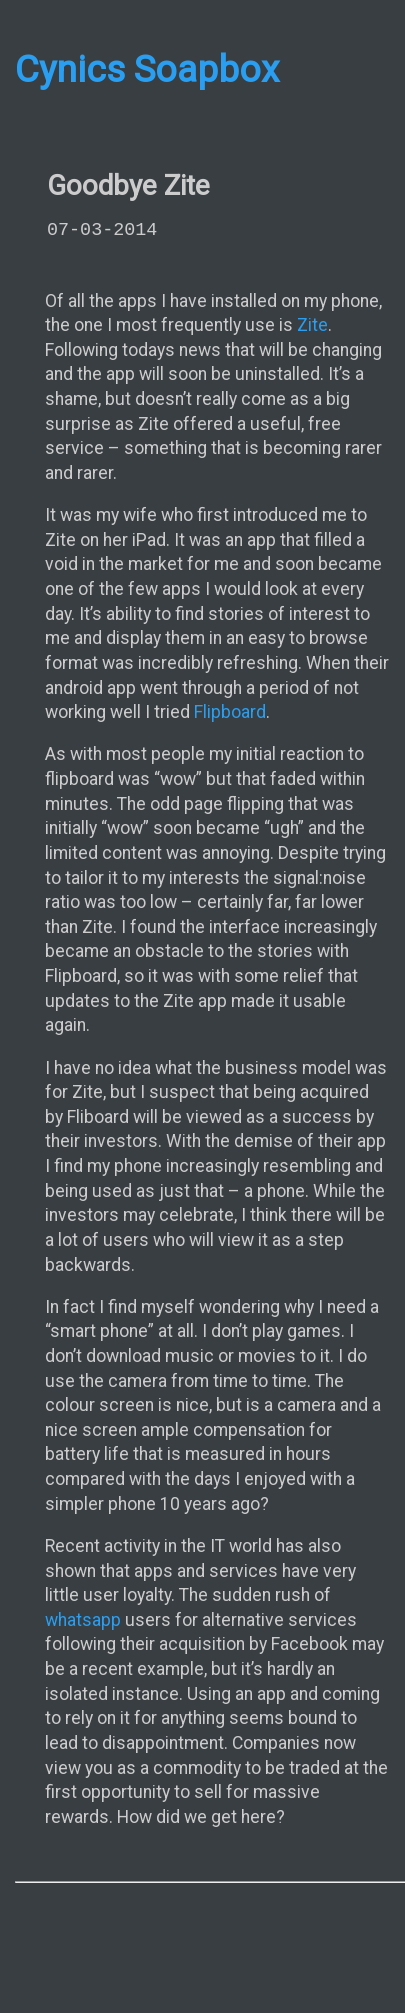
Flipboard (230, 712)
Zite (312, 325)
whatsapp (83, 1620)
